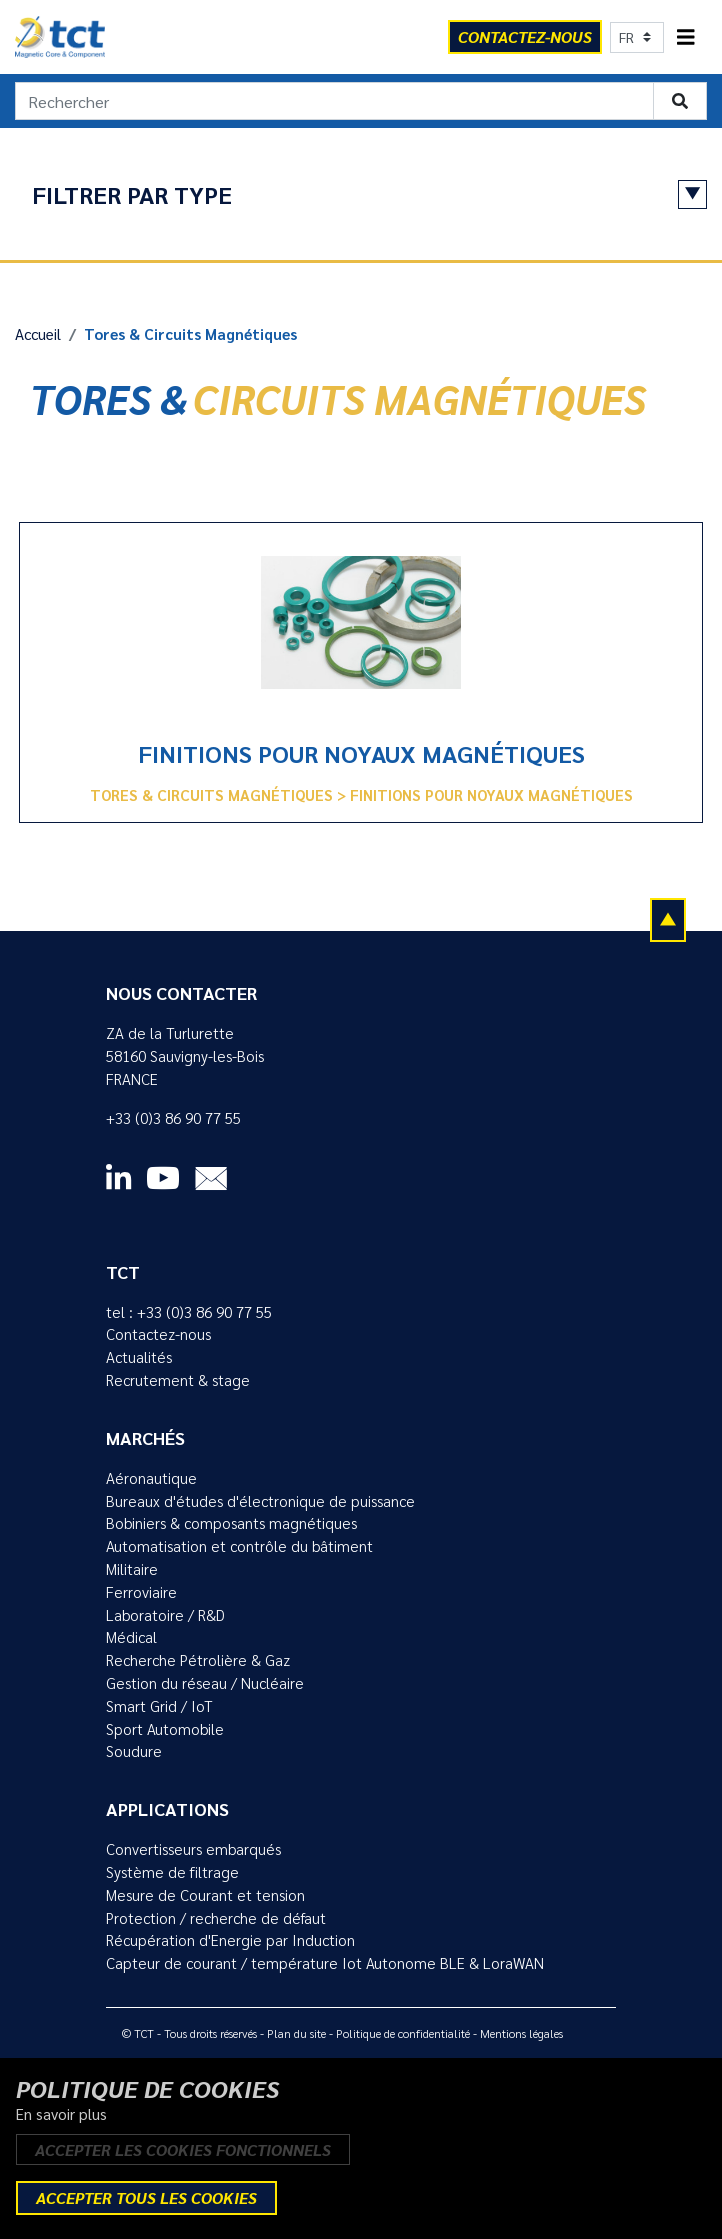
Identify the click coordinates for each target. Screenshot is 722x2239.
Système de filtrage (172, 1872)
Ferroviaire (141, 1592)
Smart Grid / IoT (159, 1706)
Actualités (139, 1357)
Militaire (132, 1569)
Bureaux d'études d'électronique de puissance (260, 1501)
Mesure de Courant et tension (205, 1895)
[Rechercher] (334, 101)
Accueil (38, 334)
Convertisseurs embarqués (193, 1849)
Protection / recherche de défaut (216, 1918)
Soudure (134, 1751)
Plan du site (296, 2033)
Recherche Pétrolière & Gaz (198, 1660)
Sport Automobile (165, 1729)
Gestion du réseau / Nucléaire (205, 1683)
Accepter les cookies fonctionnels (183, 2149)
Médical (131, 1637)
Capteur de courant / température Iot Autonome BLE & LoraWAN (325, 1963)
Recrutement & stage (178, 1380)
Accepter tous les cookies (146, 2197)
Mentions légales (521, 2033)
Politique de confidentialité (403, 2033)
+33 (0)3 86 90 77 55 (173, 1118)
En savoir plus (61, 2114)
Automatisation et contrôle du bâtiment (239, 1546)
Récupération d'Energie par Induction (230, 1940)
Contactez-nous (158, 1334)
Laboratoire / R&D (165, 1615)
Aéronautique (151, 1478)
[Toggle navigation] (686, 37)
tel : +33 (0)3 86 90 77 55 (189, 1312)
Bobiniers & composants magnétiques (231, 1523)
